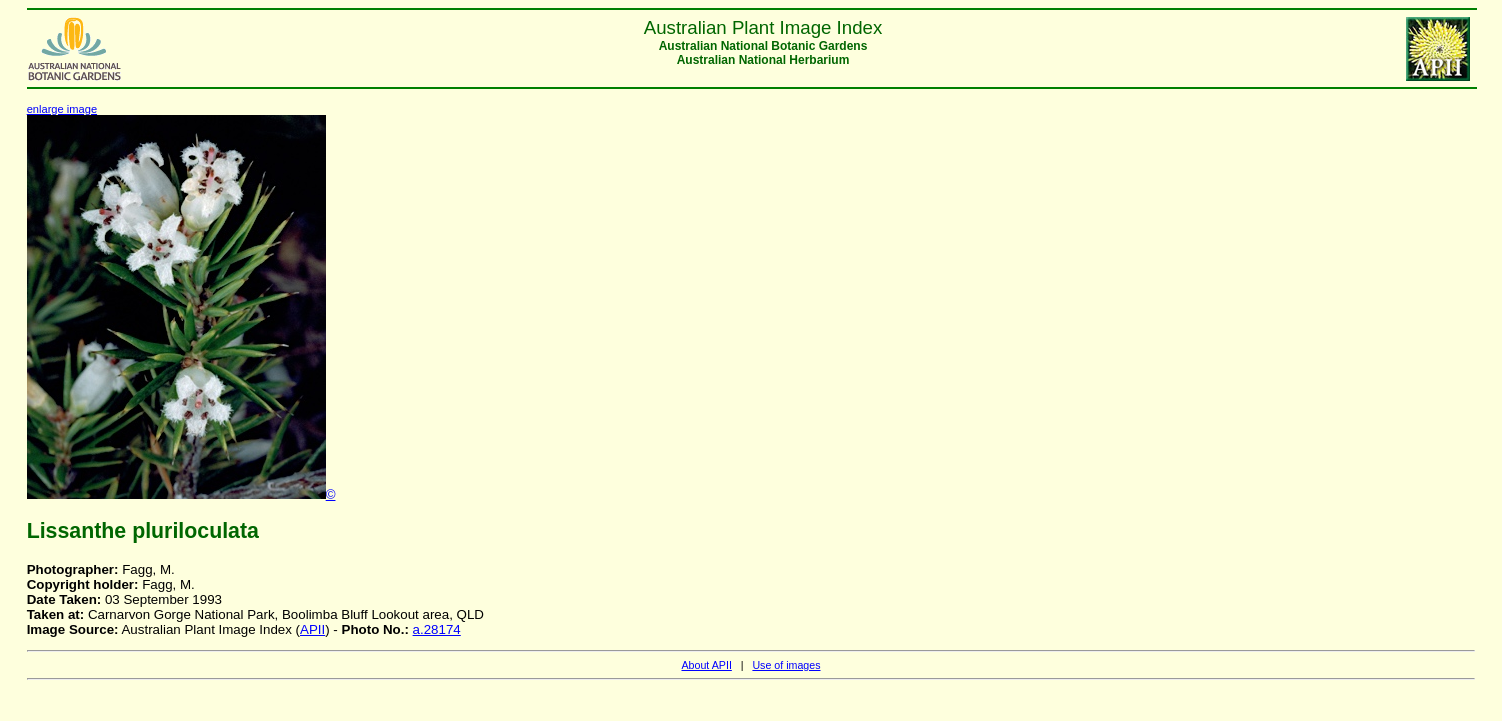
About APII (706, 665)
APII (312, 629)
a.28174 (437, 629)
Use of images (786, 665)
